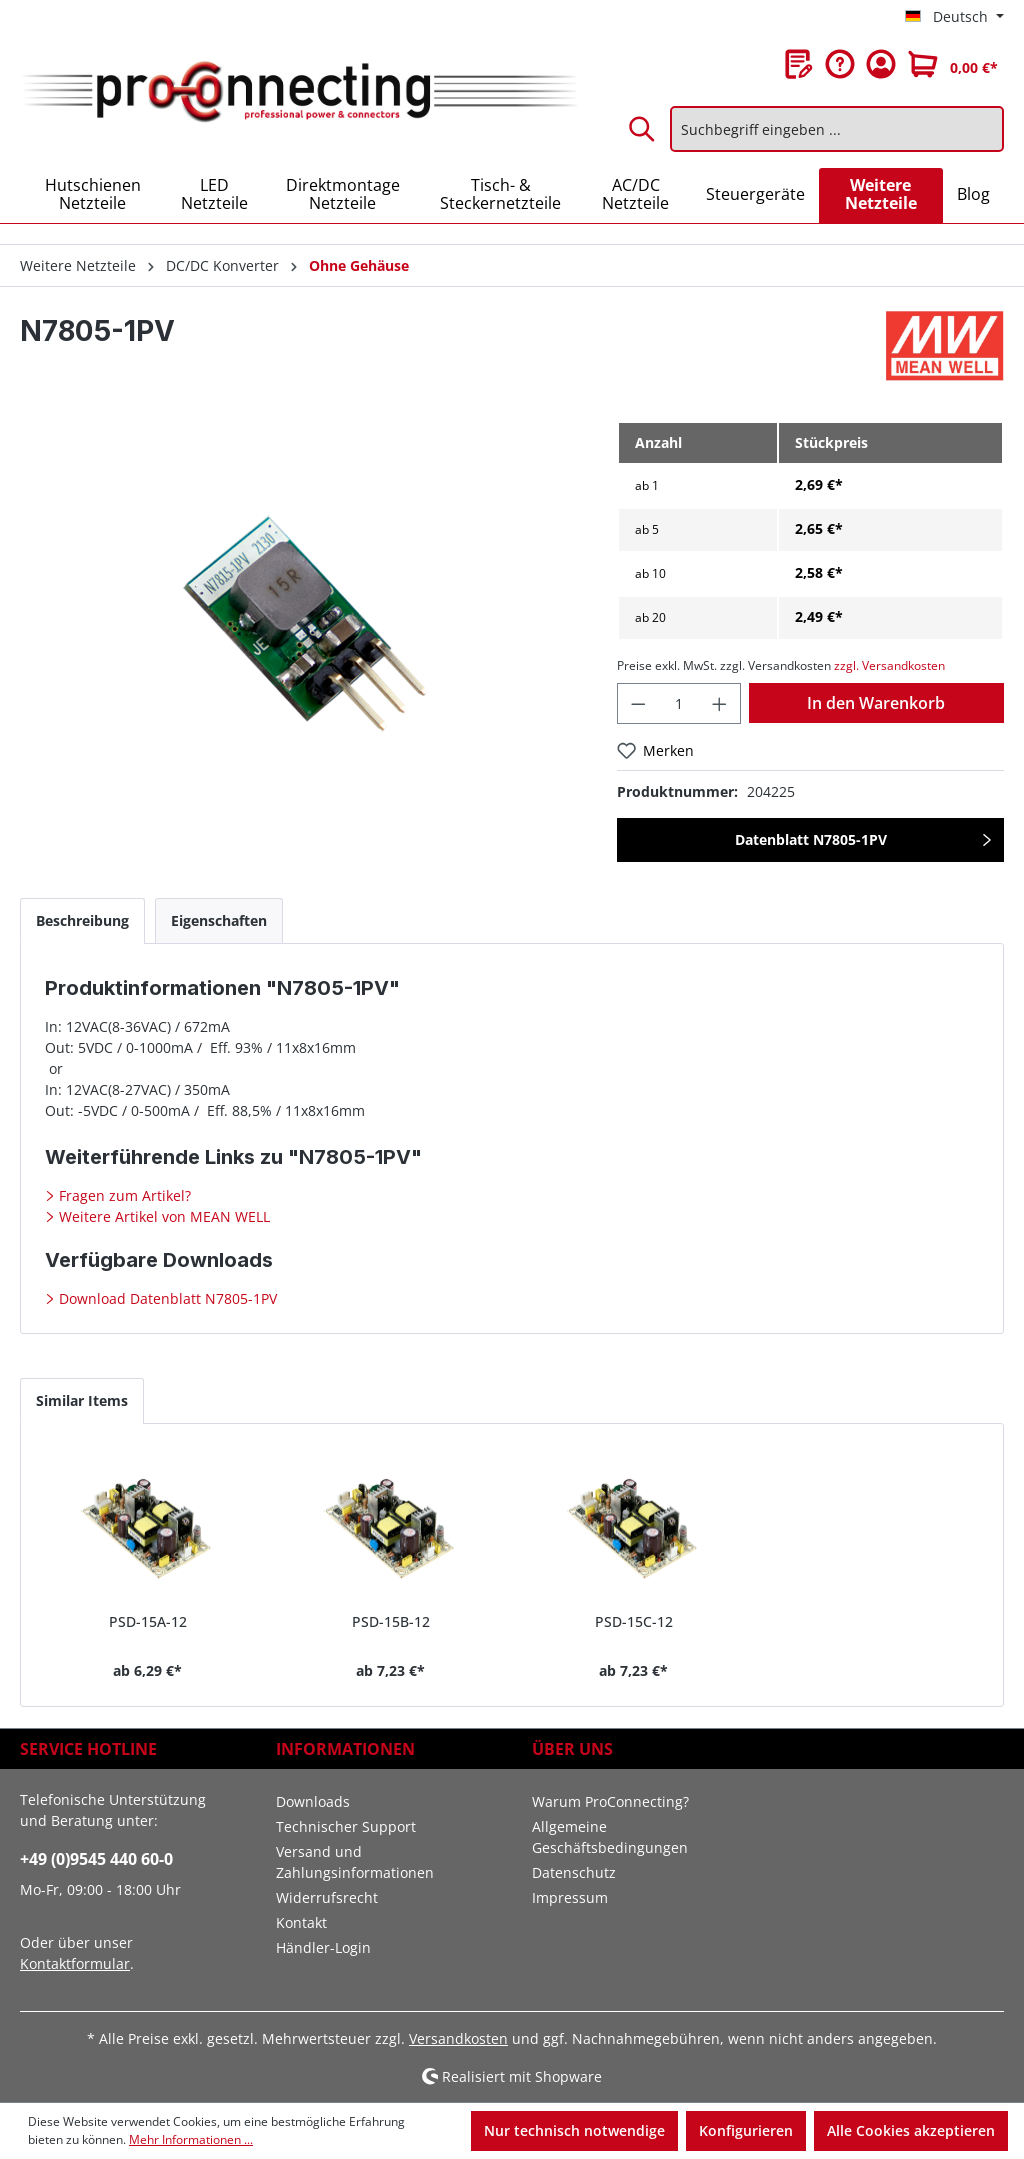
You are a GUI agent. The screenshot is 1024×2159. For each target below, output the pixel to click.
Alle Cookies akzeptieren (911, 2130)
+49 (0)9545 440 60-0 (96, 1859)
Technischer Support (346, 1826)
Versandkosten (458, 2038)
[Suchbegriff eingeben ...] (837, 129)
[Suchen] (643, 129)
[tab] (82, 920)
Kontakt (301, 1922)
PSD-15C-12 (634, 1621)
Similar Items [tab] (82, 1400)
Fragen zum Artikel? (123, 1195)
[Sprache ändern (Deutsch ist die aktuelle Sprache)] (954, 17)
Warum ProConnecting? (610, 1801)
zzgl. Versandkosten (889, 665)
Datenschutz (574, 1872)
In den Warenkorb (876, 703)
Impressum (570, 1897)
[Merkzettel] (799, 64)
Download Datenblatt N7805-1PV (166, 1298)
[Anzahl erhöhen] (720, 703)
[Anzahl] (679, 703)
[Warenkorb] (953, 64)
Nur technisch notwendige (574, 2130)
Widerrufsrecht (327, 1897)
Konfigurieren (746, 2130)
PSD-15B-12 (391, 1621)
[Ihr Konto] (881, 64)
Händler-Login (323, 1947)
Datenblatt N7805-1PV (811, 839)
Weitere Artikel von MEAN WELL (162, 1216)
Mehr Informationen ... (191, 2139)
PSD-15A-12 (148, 1621)
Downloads (313, 1801)
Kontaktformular (75, 1963)
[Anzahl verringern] (638, 703)
